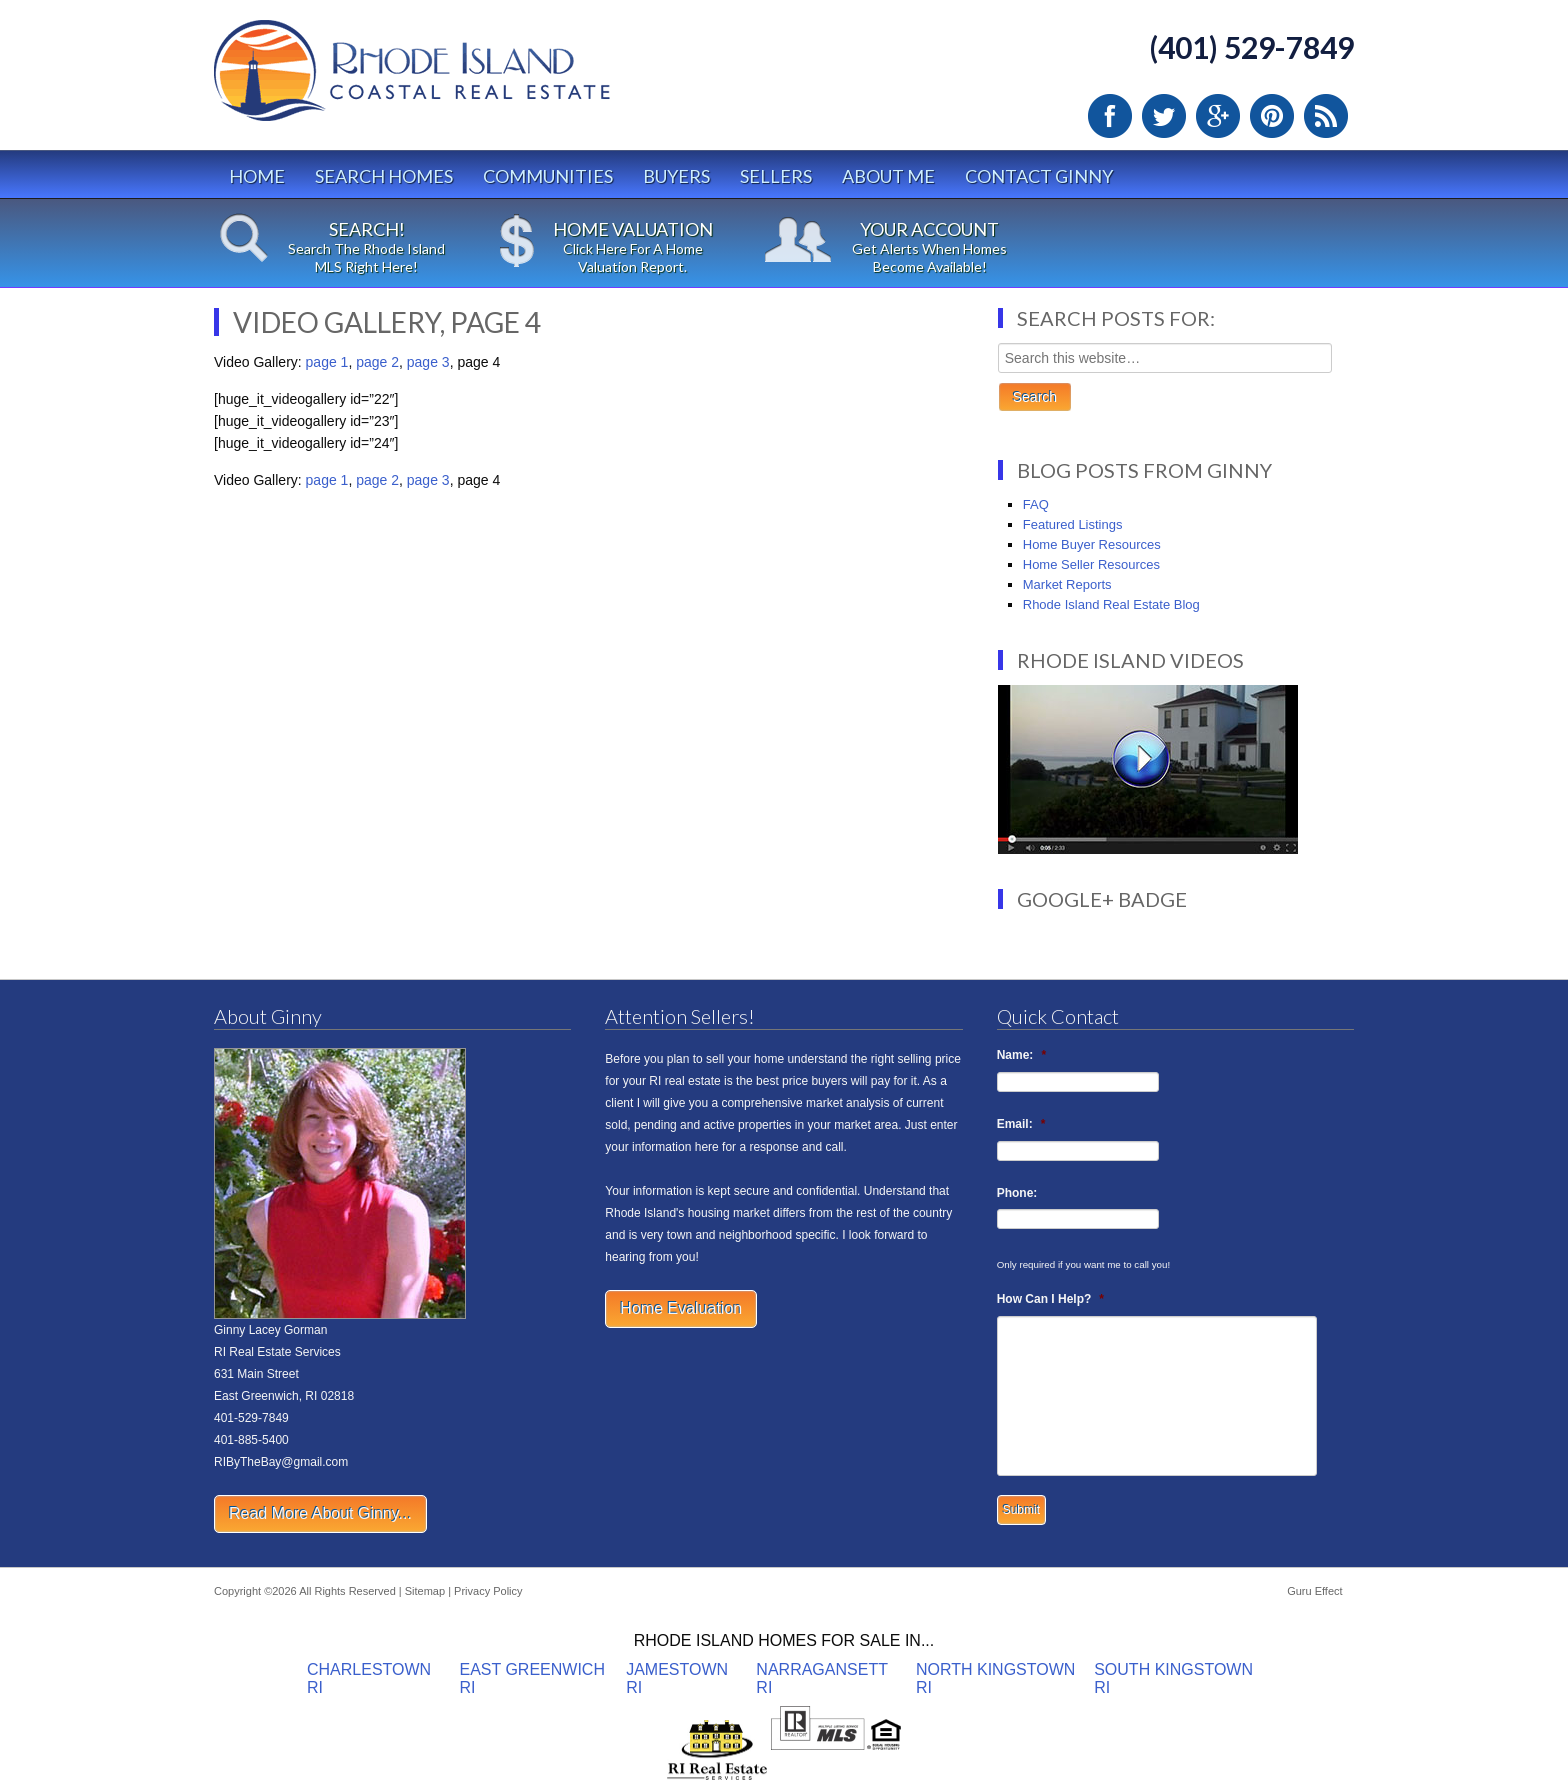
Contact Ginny (1039, 176)
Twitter (1164, 116)
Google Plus (1218, 116)
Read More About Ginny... (320, 1513)
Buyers (676, 176)
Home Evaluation (681, 1308)
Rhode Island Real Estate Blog (1111, 604)
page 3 (428, 362)
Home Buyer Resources (1092, 544)
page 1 (327, 362)
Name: (1021, 1055)
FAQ (1036, 504)
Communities (548, 176)
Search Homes (384, 176)
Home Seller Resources (1091, 564)
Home (257, 176)
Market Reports (1067, 584)
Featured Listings (1073, 524)
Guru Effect (1314, 1591)
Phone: (1017, 1193)
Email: (1021, 1124)
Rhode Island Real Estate (454, 79)
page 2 (377, 362)
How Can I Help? (1050, 1299)
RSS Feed (1326, 116)
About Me (888, 176)
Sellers (776, 176)
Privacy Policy (488, 1591)
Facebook (1110, 116)
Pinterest (1272, 116)
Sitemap (425, 1591)
